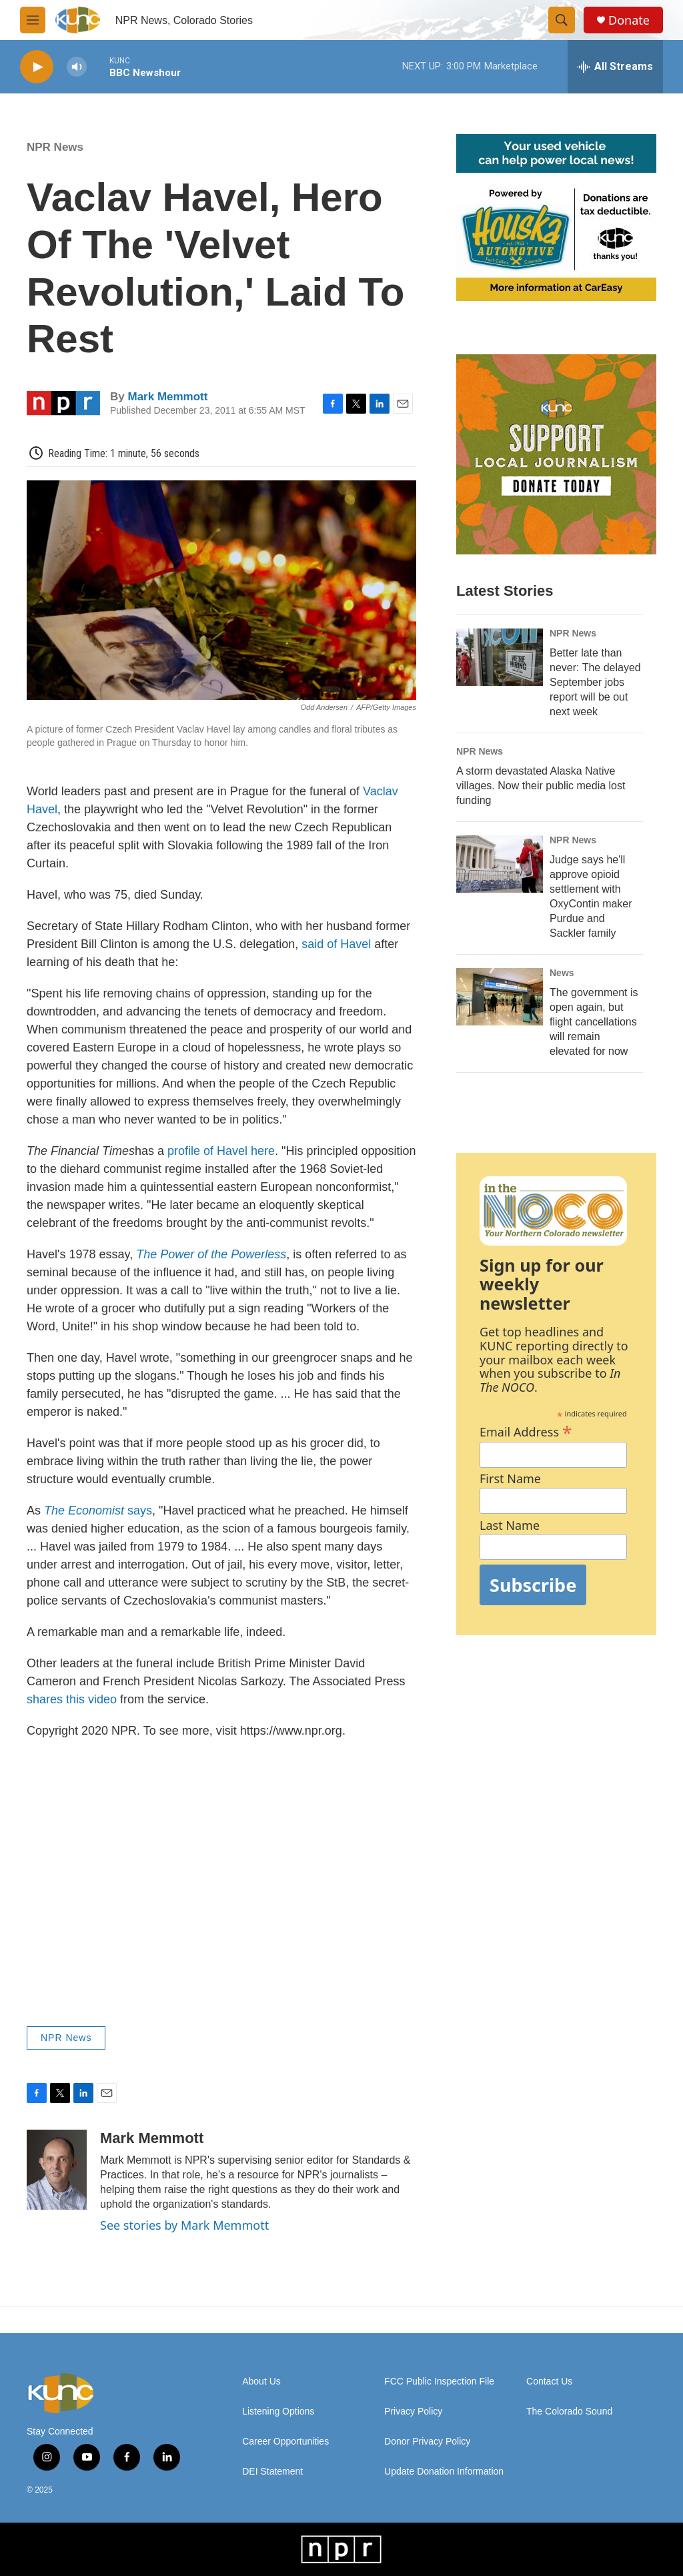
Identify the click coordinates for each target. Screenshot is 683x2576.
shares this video (72, 1699)
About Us (261, 2382)
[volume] (76, 67)
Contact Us (549, 2382)
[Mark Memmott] (57, 2170)
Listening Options (278, 2412)
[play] (36, 67)
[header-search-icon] (561, 20)
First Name (510, 1479)
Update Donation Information (444, 2472)
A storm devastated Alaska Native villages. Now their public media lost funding (540, 785)
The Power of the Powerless (211, 1254)
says (98, 1510)
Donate (629, 20)
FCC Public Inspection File (439, 2382)
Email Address (526, 1430)
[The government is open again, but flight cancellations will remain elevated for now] (499, 996)
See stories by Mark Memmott (184, 2225)
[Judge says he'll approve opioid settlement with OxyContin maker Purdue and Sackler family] (499, 864)
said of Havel (336, 944)
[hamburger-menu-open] (32, 20)
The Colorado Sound (569, 2412)
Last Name (510, 1526)
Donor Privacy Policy (427, 2442)
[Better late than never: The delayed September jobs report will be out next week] (499, 657)
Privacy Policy (413, 2412)
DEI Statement (272, 2472)
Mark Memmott (167, 396)
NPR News (55, 147)
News (562, 972)
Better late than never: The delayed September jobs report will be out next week (595, 682)
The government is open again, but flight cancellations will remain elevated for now (594, 1022)
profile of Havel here (221, 1151)
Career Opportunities (285, 2442)
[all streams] (615, 66)
